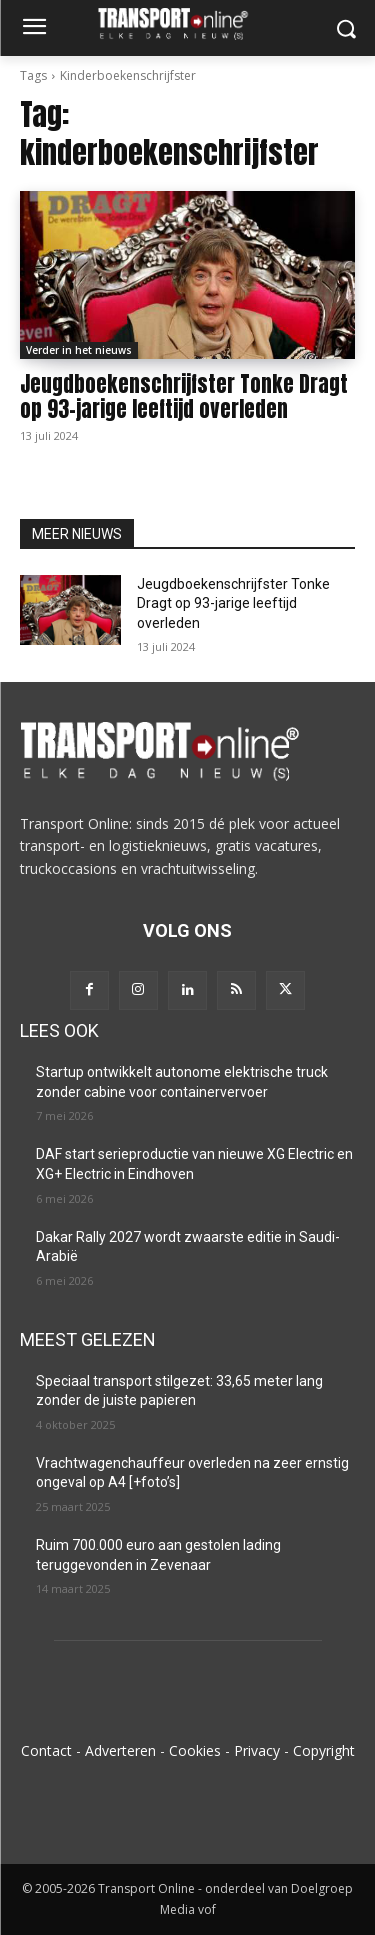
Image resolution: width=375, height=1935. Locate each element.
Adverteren (120, 1750)
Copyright (324, 1750)
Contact (46, 1750)
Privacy (257, 1750)
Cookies (195, 1750)
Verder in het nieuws (79, 350)
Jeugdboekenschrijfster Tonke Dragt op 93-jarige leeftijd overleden (184, 396)
